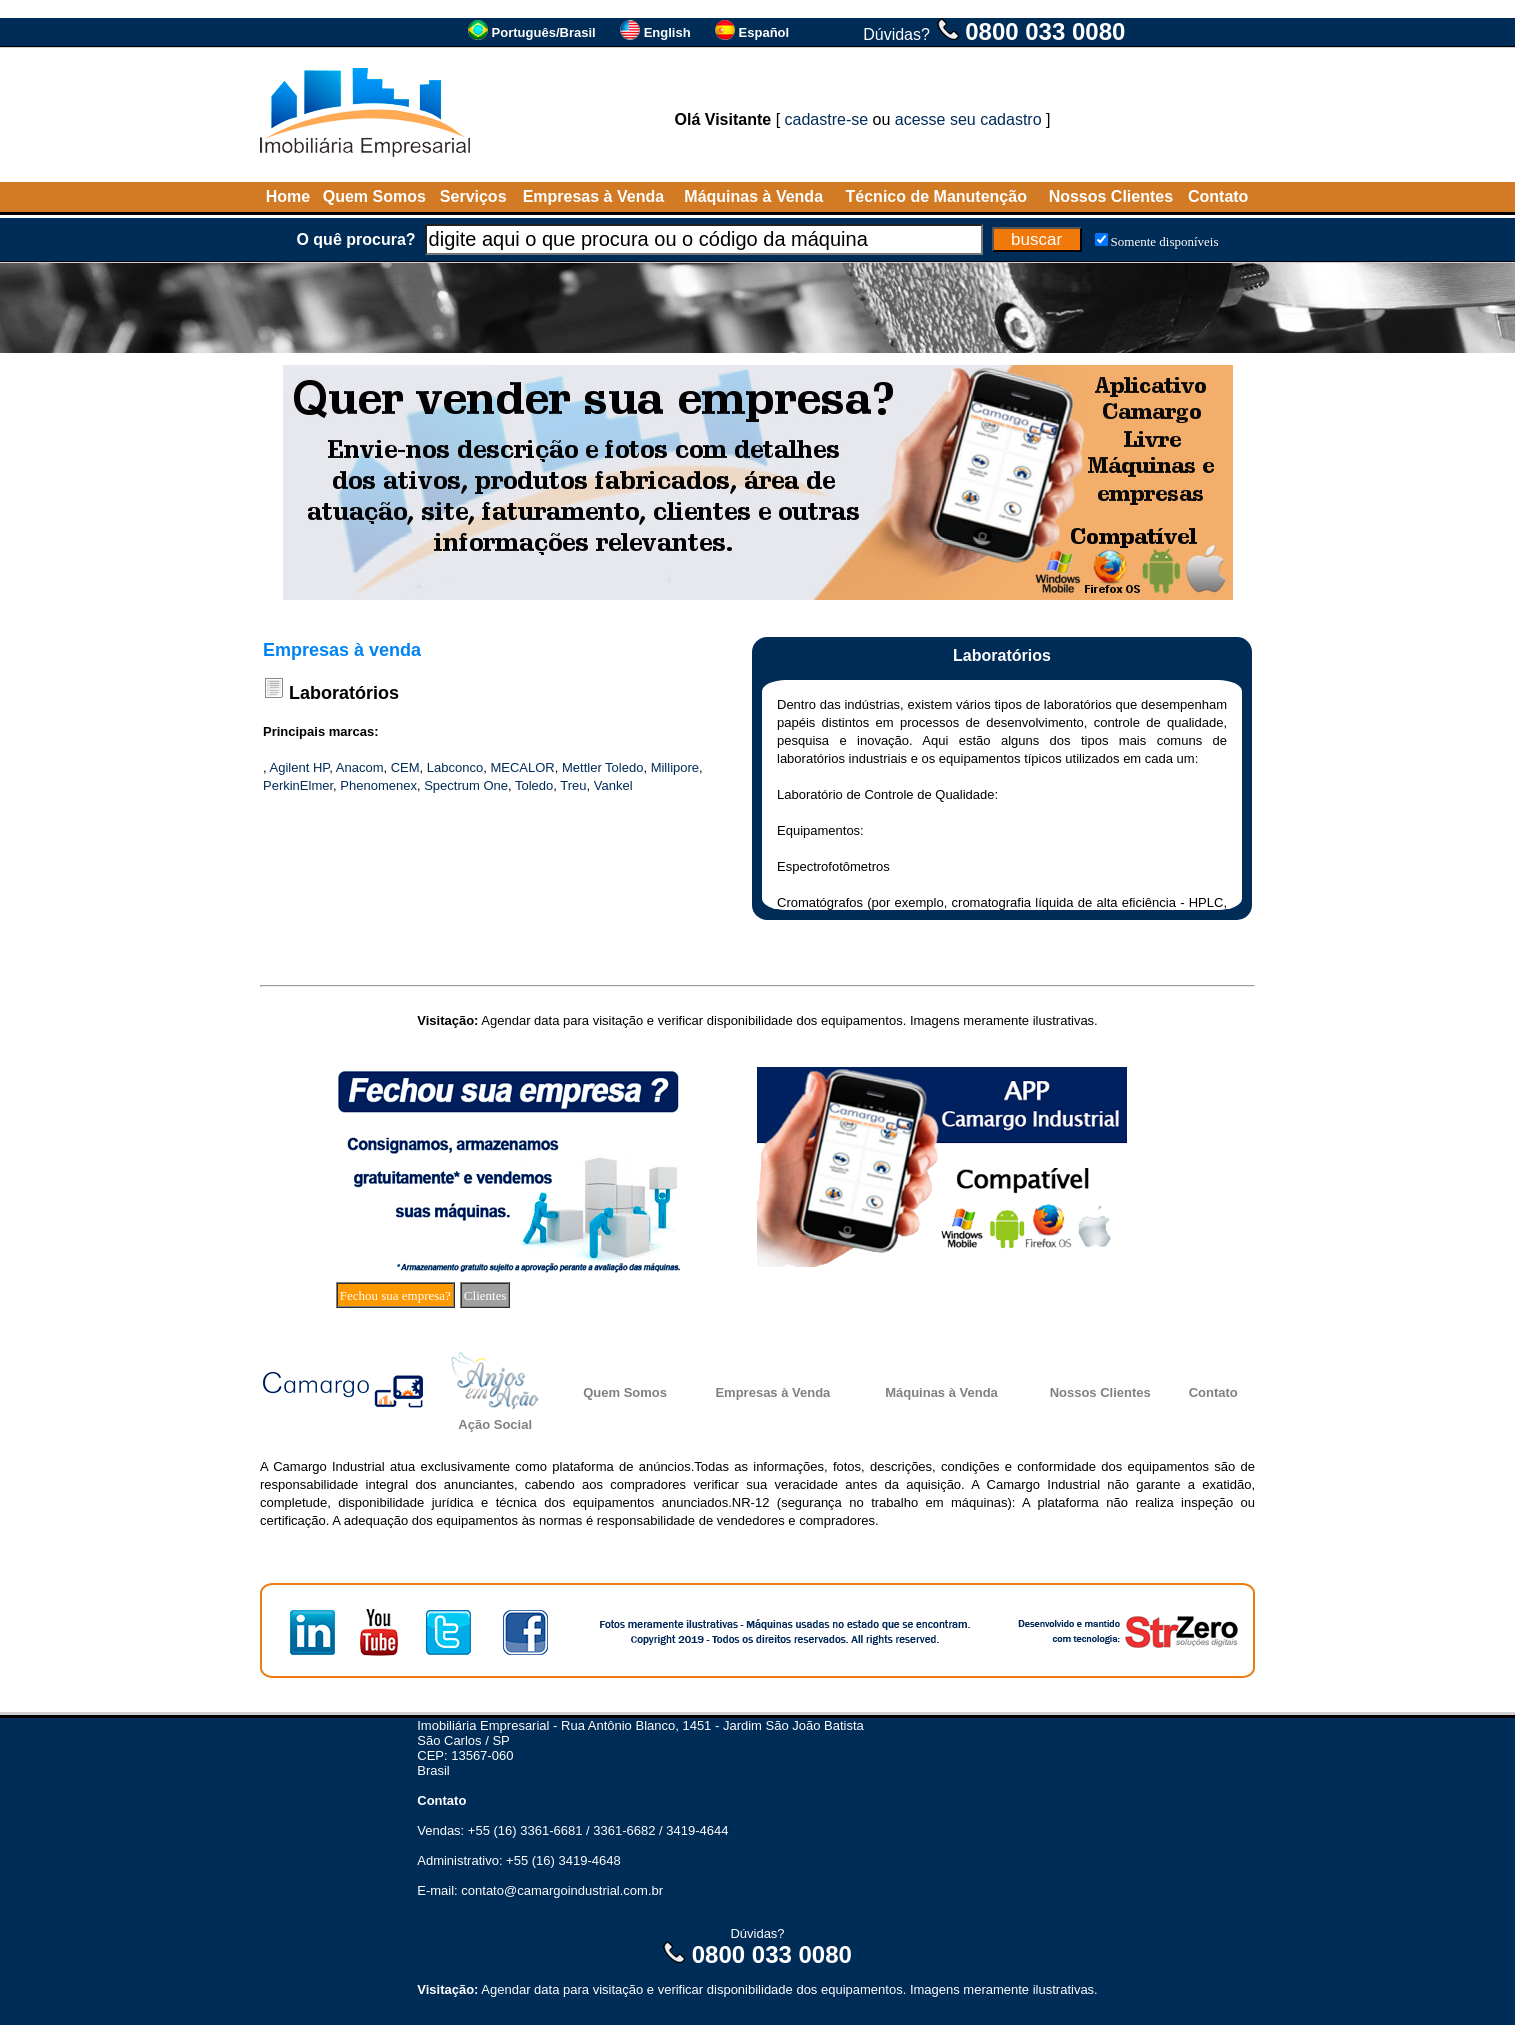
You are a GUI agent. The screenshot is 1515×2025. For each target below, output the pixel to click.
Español (764, 32)
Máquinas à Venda (753, 196)
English (667, 32)
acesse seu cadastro (968, 119)
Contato (1218, 196)
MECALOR (522, 767)
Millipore (675, 767)
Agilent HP (300, 767)
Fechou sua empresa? (395, 1295)
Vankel (613, 785)
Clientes (485, 1295)
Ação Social (495, 1424)
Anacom (360, 767)
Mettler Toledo (602, 767)
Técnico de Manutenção (936, 196)
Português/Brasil (544, 32)
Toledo (534, 785)
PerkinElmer (298, 785)
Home (288, 196)
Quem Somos (374, 196)
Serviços (473, 196)
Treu (573, 785)
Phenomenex (378, 785)
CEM (405, 767)
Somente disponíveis (1165, 241)
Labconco (455, 767)
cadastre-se (827, 119)
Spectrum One (466, 785)
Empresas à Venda (593, 196)
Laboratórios (344, 693)
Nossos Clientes (1111, 196)
